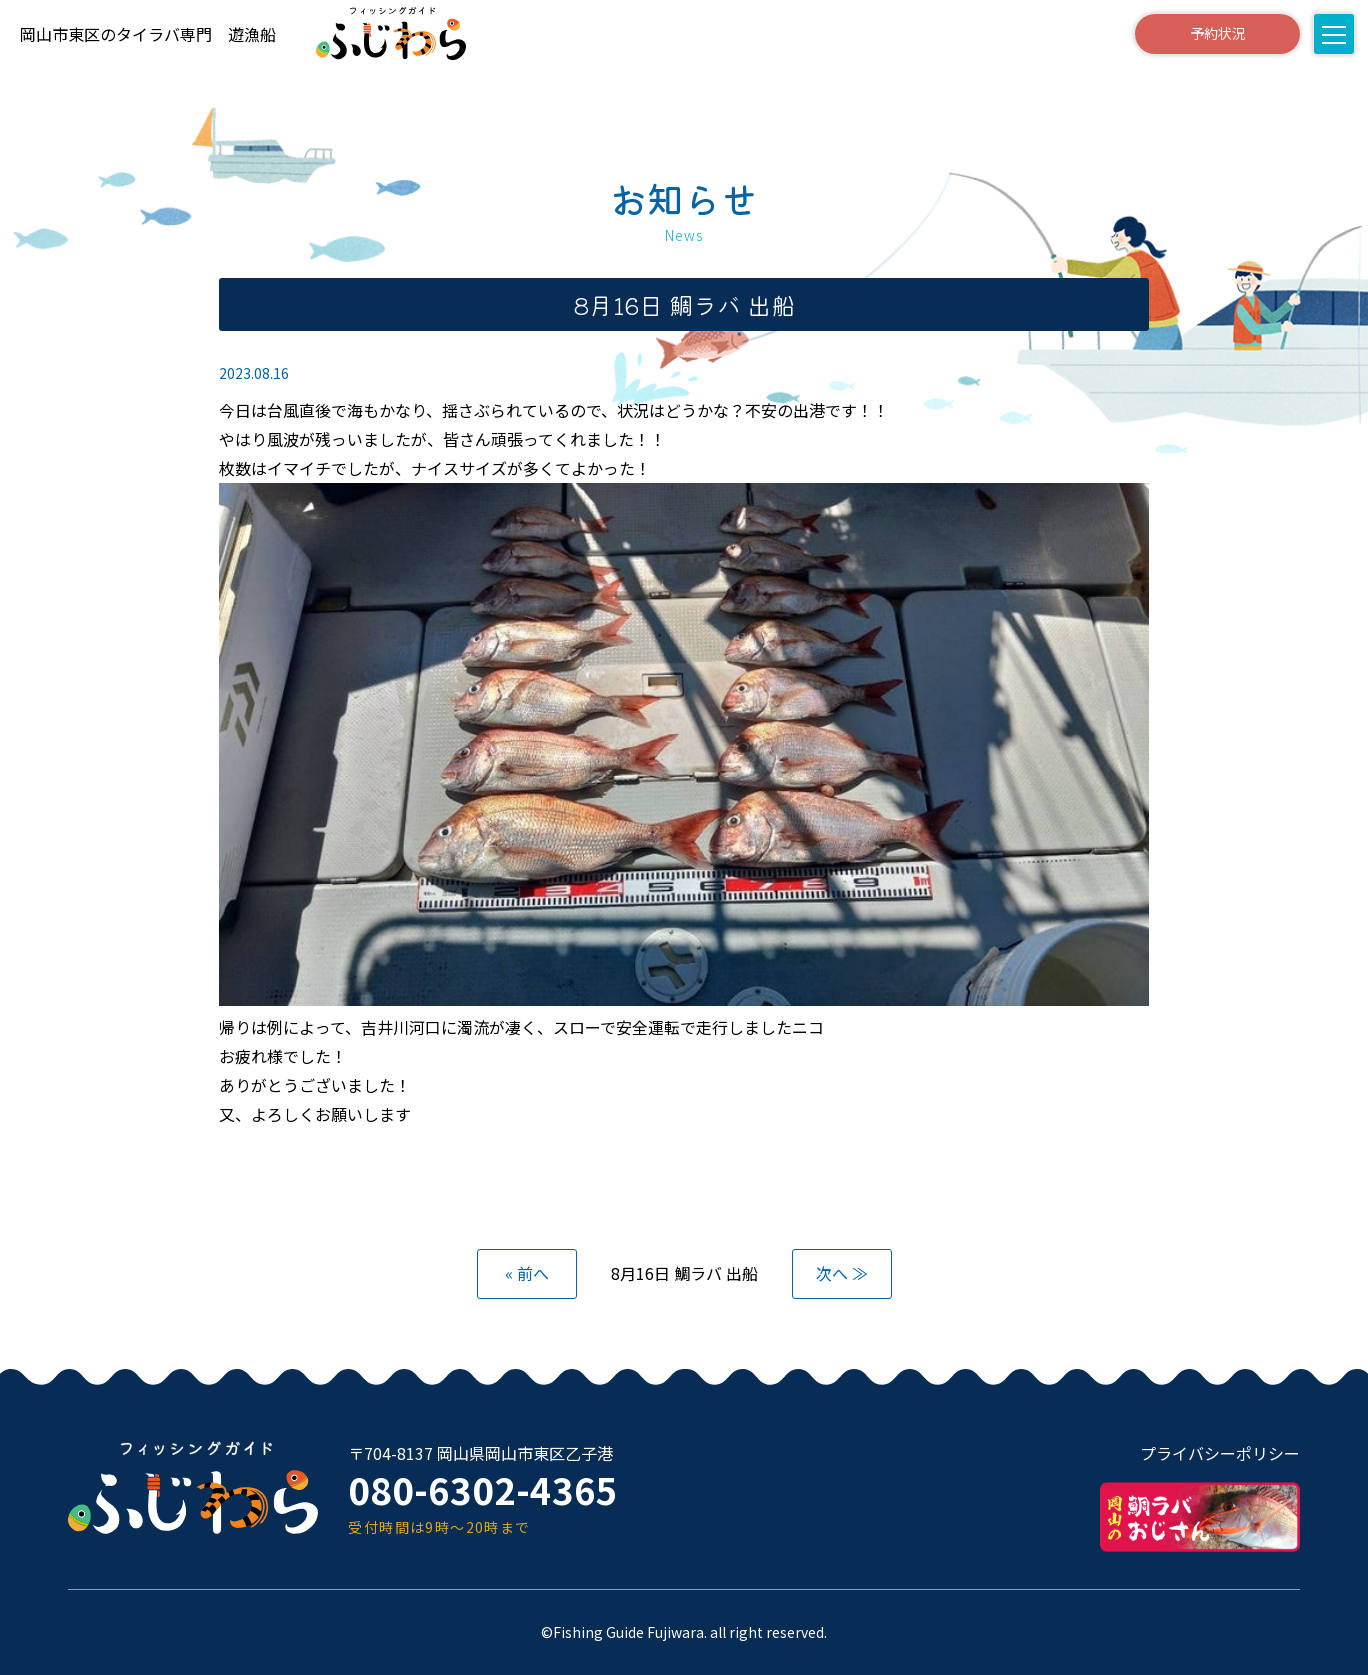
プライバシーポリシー (1220, 1453)
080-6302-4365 (483, 1489)
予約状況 (1217, 33)
